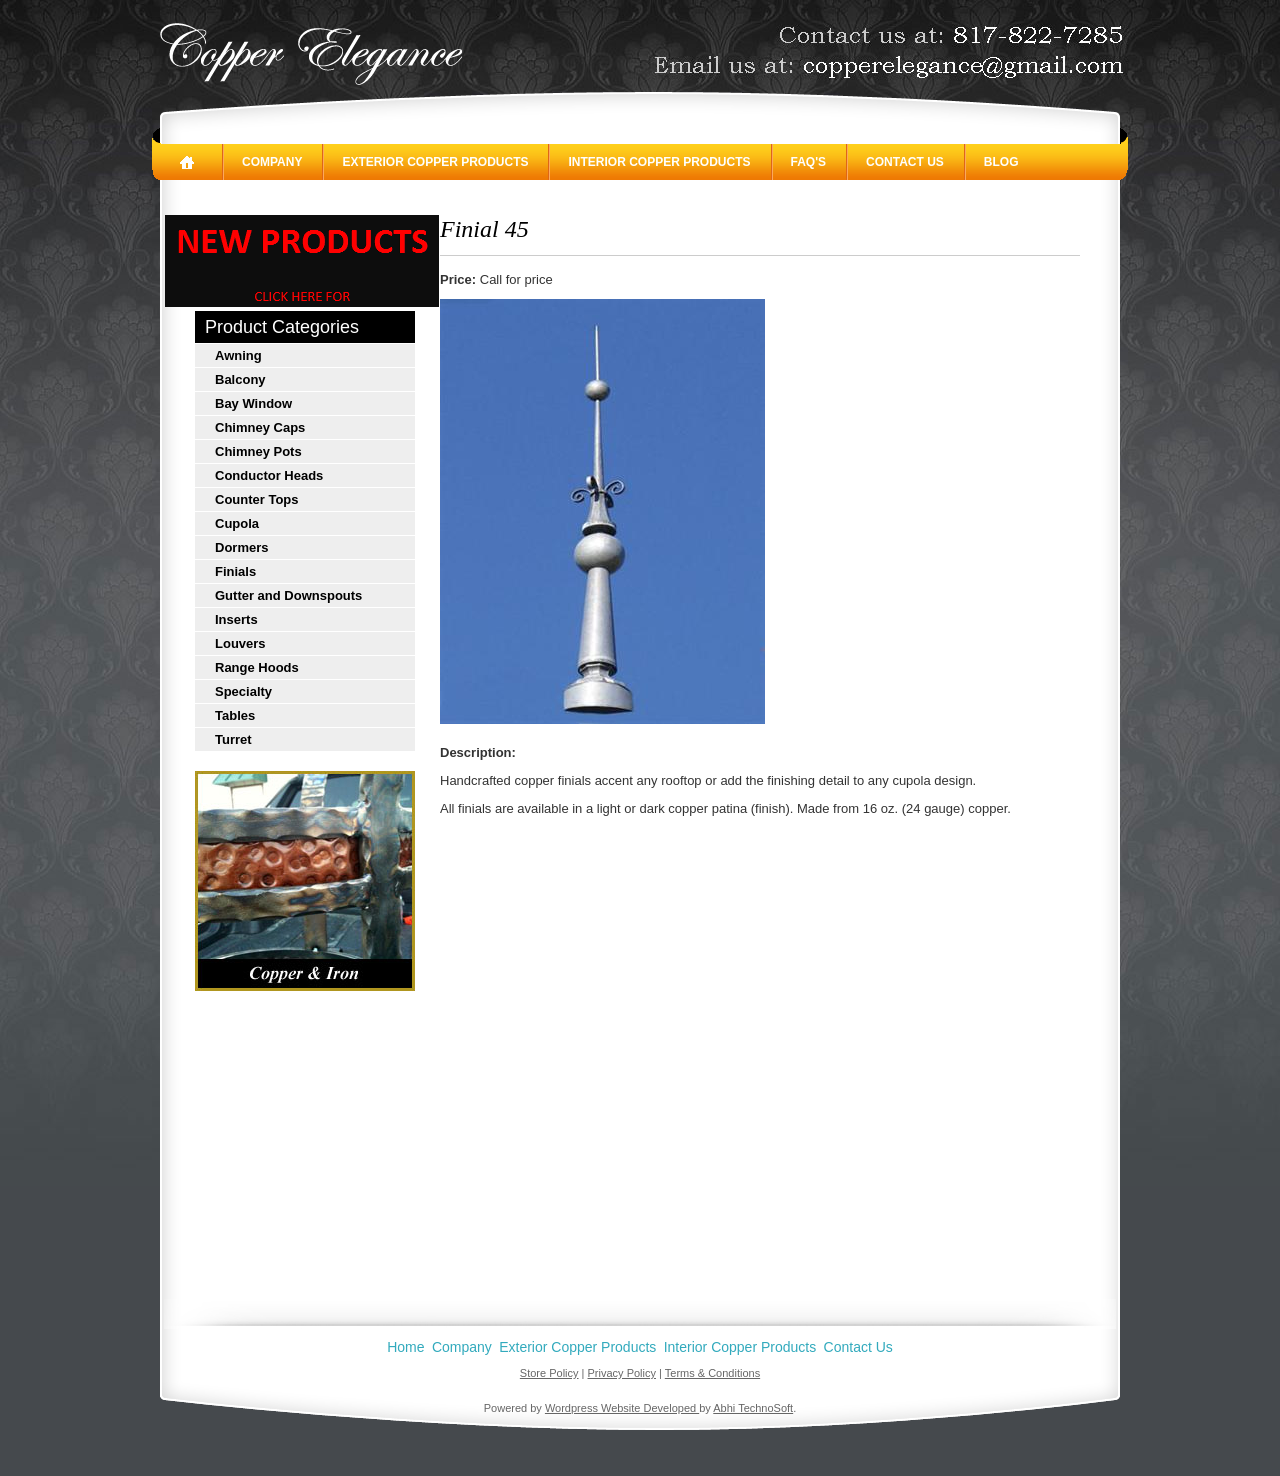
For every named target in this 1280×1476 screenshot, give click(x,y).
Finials (235, 571)
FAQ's (809, 162)
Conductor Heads (269, 475)
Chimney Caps (260, 427)
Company (272, 162)
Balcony (240, 379)
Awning (238, 355)
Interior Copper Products (659, 162)
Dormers (241, 547)
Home (405, 1347)
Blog (1001, 162)
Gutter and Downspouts (288, 595)
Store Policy (549, 1373)
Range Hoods (257, 667)
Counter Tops (257, 499)
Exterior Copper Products (435, 162)
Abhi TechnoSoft (753, 1408)
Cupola (237, 523)
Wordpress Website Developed (622, 1408)
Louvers (240, 643)
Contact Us (905, 162)
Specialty (243, 691)
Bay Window (253, 403)
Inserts (236, 619)
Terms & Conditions (712, 1373)
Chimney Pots (258, 451)
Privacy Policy (622, 1373)
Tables (235, 715)
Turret (233, 739)
